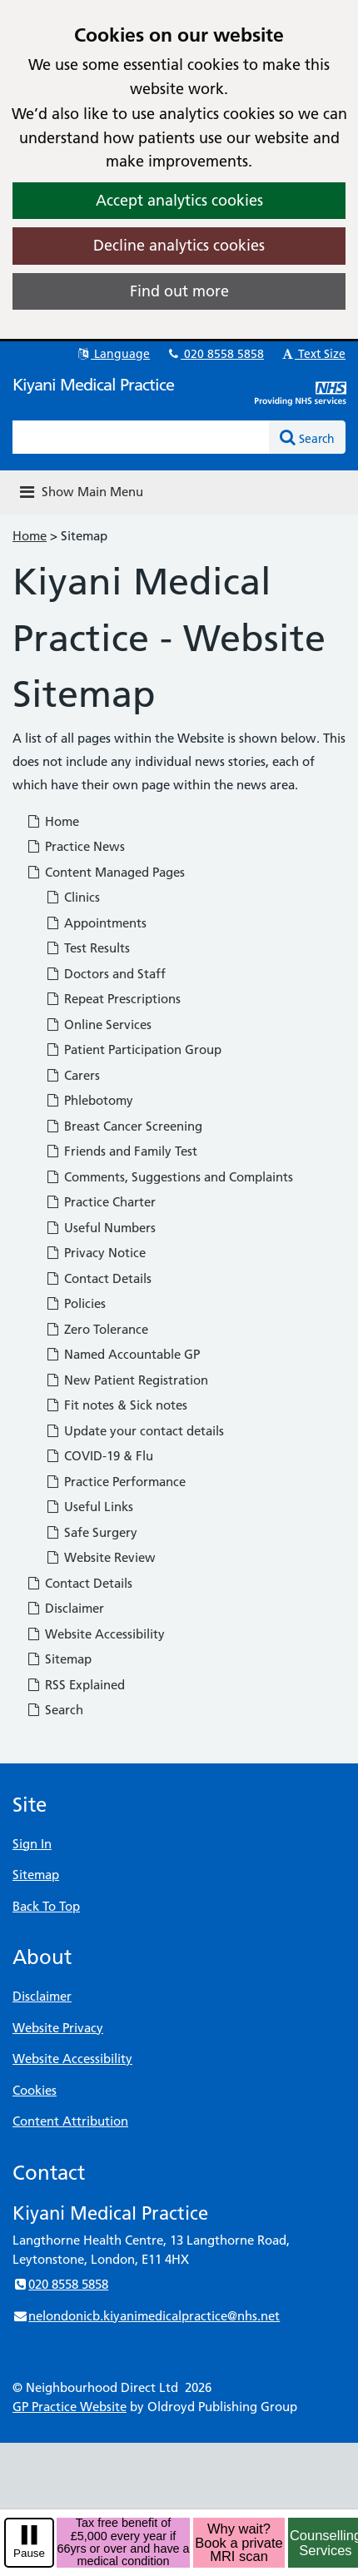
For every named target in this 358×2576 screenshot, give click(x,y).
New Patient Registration (126, 1380)
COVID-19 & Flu (99, 1456)
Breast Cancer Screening (123, 1126)
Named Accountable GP (122, 1354)
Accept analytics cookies (179, 200)
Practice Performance (115, 1481)
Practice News (75, 846)
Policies (75, 1303)
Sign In (32, 1844)
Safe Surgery (91, 1532)
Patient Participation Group (133, 1049)
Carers (72, 1075)
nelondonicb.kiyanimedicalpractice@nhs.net (146, 2316)
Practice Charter (100, 1202)
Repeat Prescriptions (113, 999)
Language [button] (113, 353)
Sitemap (59, 1659)
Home (29, 536)
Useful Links (89, 1506)
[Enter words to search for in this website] (141, 437)
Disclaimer (65, 1608)
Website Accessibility (95, 1634)
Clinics (72, 897)
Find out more (179, 291)
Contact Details (98, 1278)
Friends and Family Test (121, 1151)
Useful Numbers (100, 1228)
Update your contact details (134, 1431)
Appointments (96, 923)
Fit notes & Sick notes (116, 1405)
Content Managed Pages (105, 872)
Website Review (100, 1557)
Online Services (98, 1024)
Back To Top (46, 1906)
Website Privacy (57, 2028)
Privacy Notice (95, 1253)
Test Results (87, 948)
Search (54, 1710)
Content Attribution (70, 2121)
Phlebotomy (89, 1100)
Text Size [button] (313, 353)
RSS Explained (75, 1685)
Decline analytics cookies (179, 245)
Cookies (34, 2090)
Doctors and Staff (105, 974)
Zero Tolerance (96, 1329)
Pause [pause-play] (29, 2553)
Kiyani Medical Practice (93, 385)
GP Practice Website (69, 2406)
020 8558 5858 (215, 353)
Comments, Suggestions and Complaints (169, 1177)
